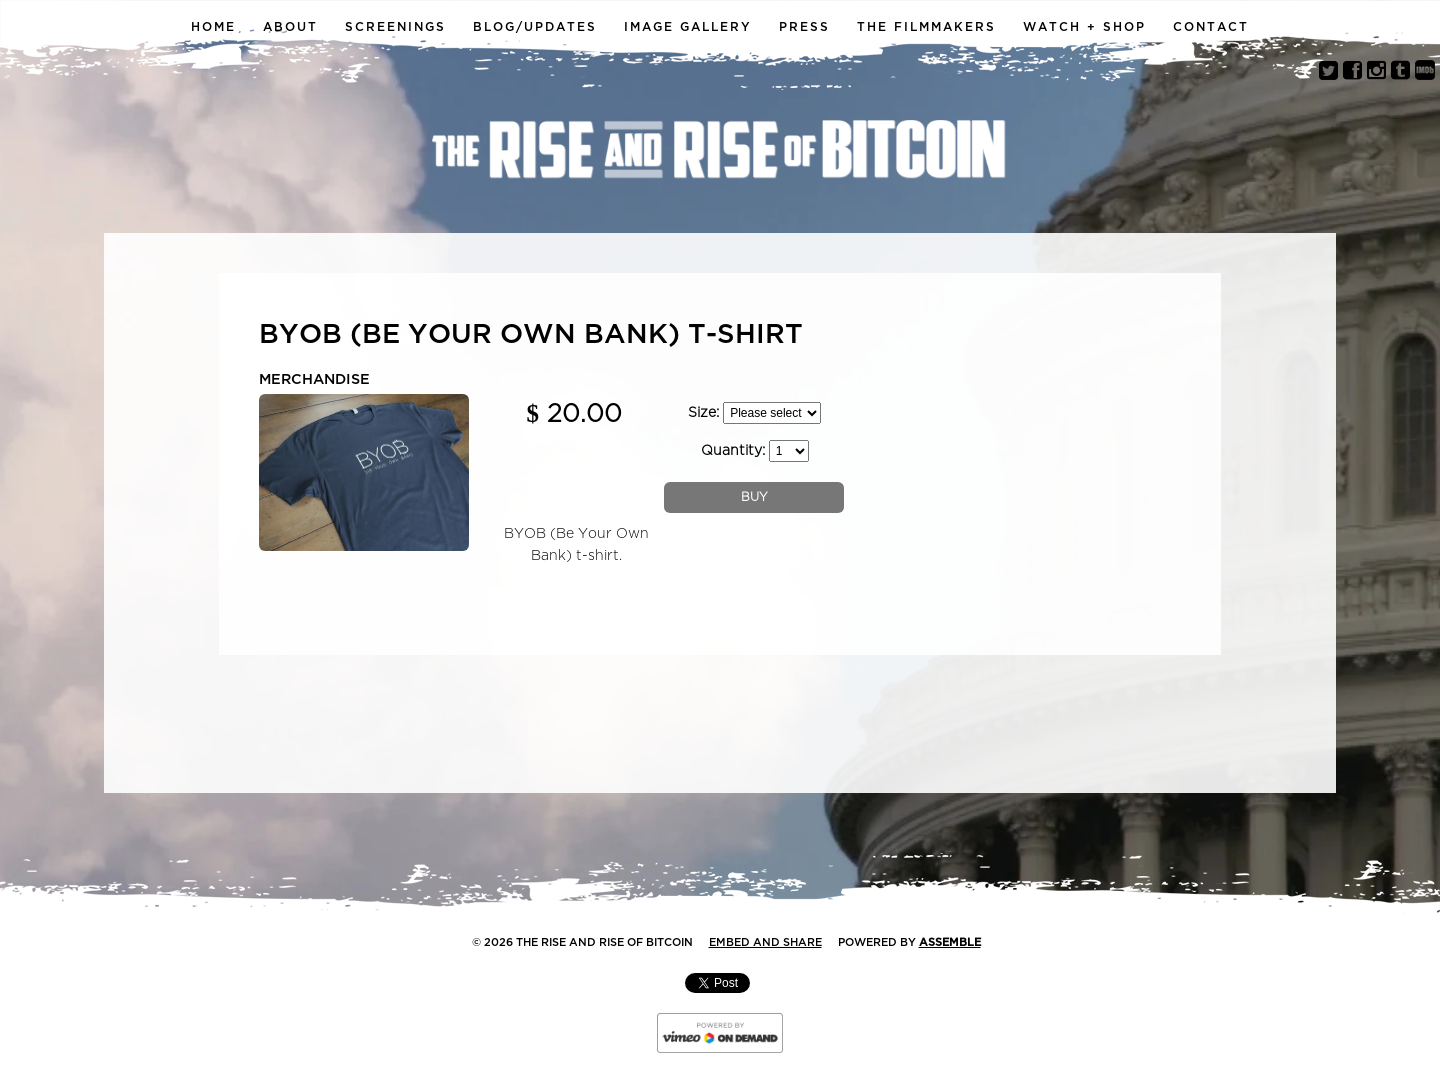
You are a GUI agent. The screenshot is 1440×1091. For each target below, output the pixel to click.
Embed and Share (765, 942)
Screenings (395, 27)
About (290, 27)
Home (213, 27)
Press (804, 27)
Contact (1211, 27)
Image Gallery (688, 27)
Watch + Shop (1084, 27)
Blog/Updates (535, 27)
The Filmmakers (926, 27)
